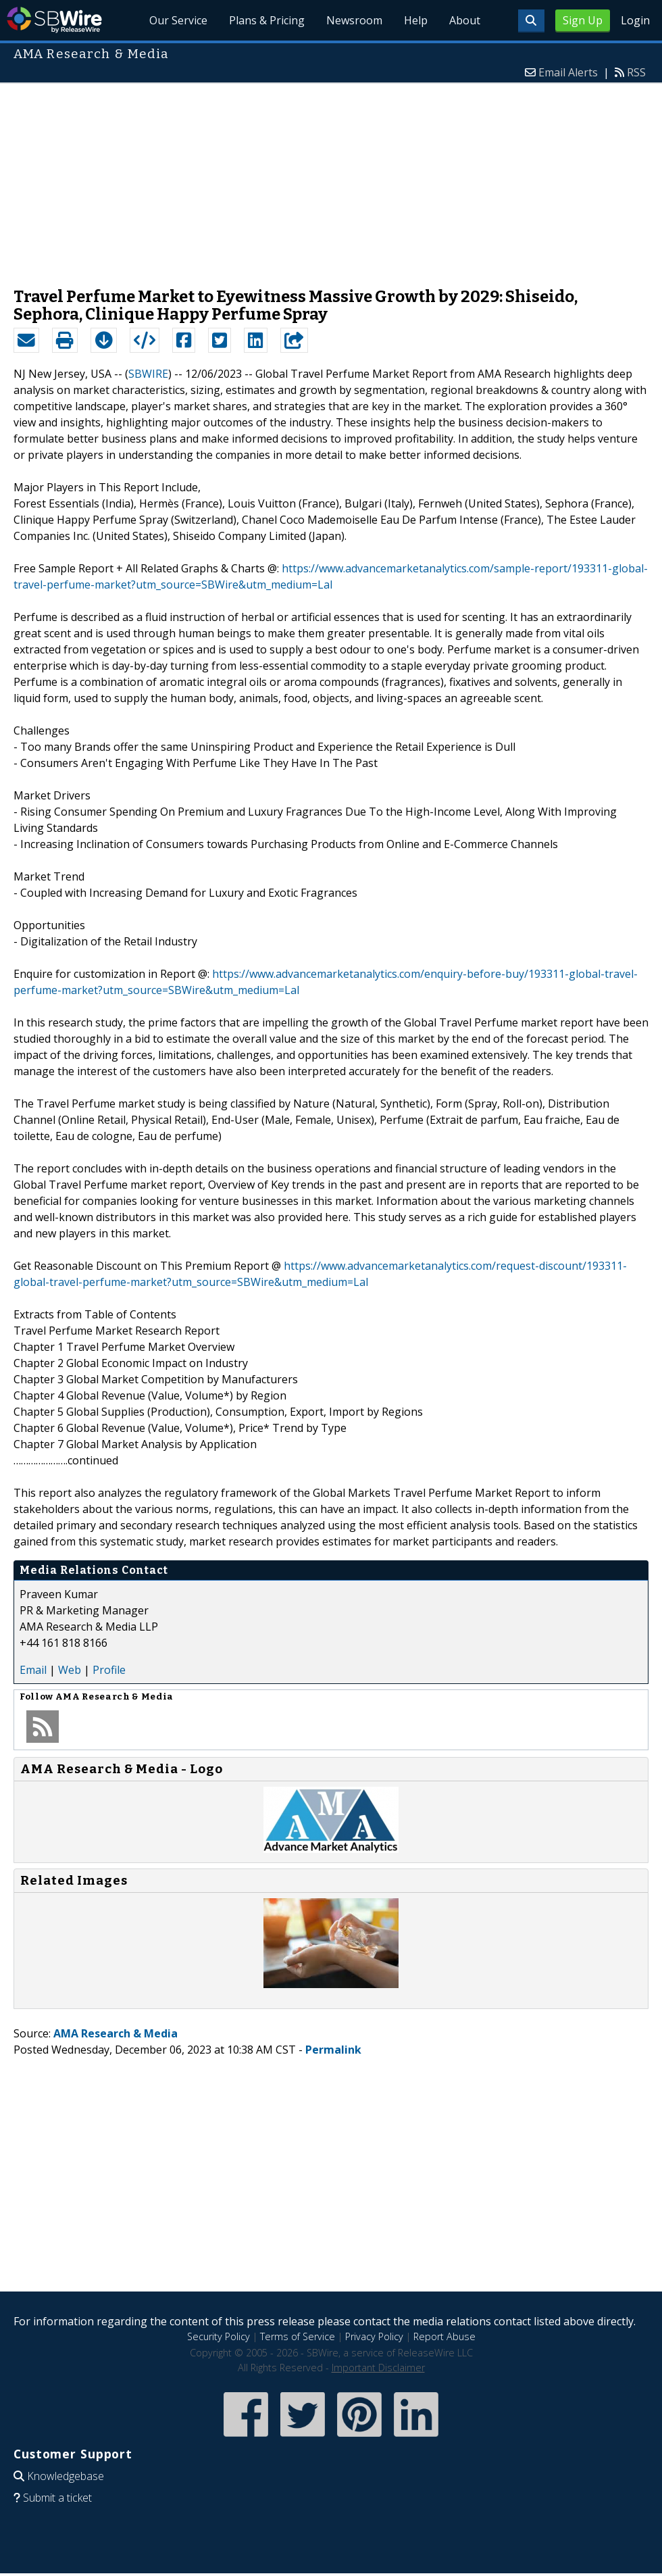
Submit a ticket (57, 2497)
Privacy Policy (374, 2336)
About (464, 20)
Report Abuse (444, 2336)
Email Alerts (568, 72)
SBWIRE (148, 373)
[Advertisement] (331, 178)
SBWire (54, 20)
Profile (109, 1669)
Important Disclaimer (378, 2367)
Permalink (333, 2049)
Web (69, 1669)
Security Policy (218, 2336)
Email (33, 1669)
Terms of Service (297, 2336)
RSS (636, 72)
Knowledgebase (65, 2476)
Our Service (178, 20)
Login (635, 20)
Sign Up (583, 20)
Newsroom (354, 20)
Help (416, 20)
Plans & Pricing (267, 20)
